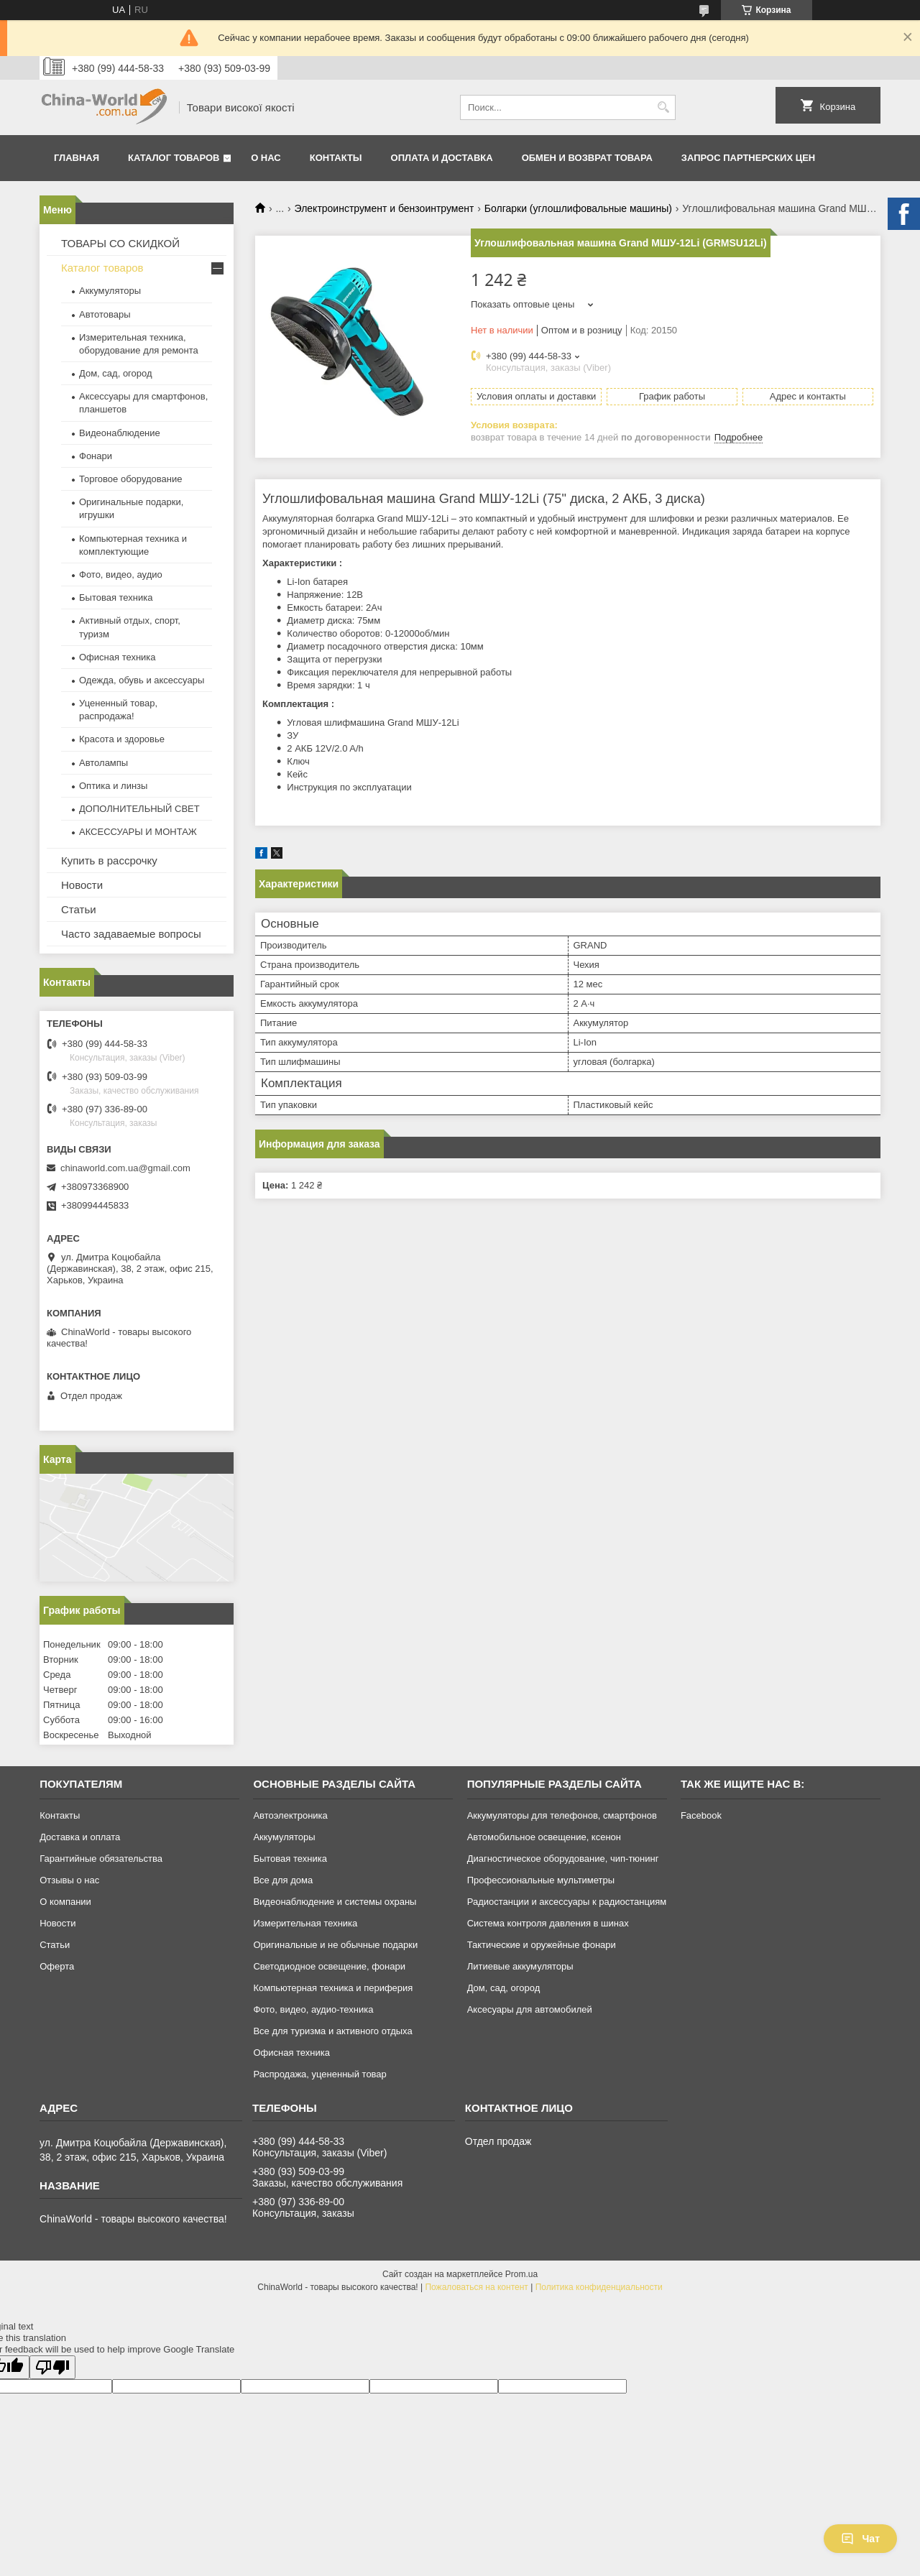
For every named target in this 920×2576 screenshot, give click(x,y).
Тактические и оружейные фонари (541, 1944)
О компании (65, 1901)
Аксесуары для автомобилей (529, 2009)
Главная (76, 157)
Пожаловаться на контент (476, 2287)
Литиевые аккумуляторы (520, 1966)
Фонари (95, 456)
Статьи (78, 909)
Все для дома (283, 1880)
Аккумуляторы (110, 290)
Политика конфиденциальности (599, 2287)
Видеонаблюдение (119, 433)
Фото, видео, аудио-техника (313, 2009)
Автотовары (105, 314)
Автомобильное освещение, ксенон (544, 1837)
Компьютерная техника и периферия (333, 1987)
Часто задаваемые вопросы (131, 934)
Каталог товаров (173, 157)
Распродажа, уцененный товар (319, 2074)
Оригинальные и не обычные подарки (335, 1944)
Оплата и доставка (442, 157)
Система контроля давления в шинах (548, 1923)
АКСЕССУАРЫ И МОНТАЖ (138, 831)
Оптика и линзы (113, 785)
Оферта (57, 1966)
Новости (82, 885)
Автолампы (103, 762)
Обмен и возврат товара (587, 157)
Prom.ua (521, 2274)
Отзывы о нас (69, 1880)
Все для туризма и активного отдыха (332, 2031)
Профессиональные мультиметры (541, 1880)
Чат (860, 2538)
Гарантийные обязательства (101, 1858)
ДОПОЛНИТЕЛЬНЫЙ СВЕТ (139, 808)
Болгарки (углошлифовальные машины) (578, 208)
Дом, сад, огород (115, 373)
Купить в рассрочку (109, 860)
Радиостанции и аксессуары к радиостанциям (567, 1901)
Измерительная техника (305, 1923)
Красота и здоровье (122, 739)
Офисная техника (117, 657)
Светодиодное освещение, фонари (329, 1966)
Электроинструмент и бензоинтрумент (384, 208)
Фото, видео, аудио (120, 574)
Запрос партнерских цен (748, 157)
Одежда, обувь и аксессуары (141, 680)
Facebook (701, 1815)
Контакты (336, 157)
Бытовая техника (115, 597)
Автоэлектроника (290, 1815)
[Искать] (663, 107)
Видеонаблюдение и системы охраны (334, 1901)
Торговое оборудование (130, 479)
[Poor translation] (52, 2367)
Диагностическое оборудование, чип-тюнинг (563, 1858)
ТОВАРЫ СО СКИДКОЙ (120, 243)
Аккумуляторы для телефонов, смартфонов (562, 1815)
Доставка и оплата (80, 1837)
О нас (266, 157)
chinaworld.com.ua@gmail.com (125, 1168)
